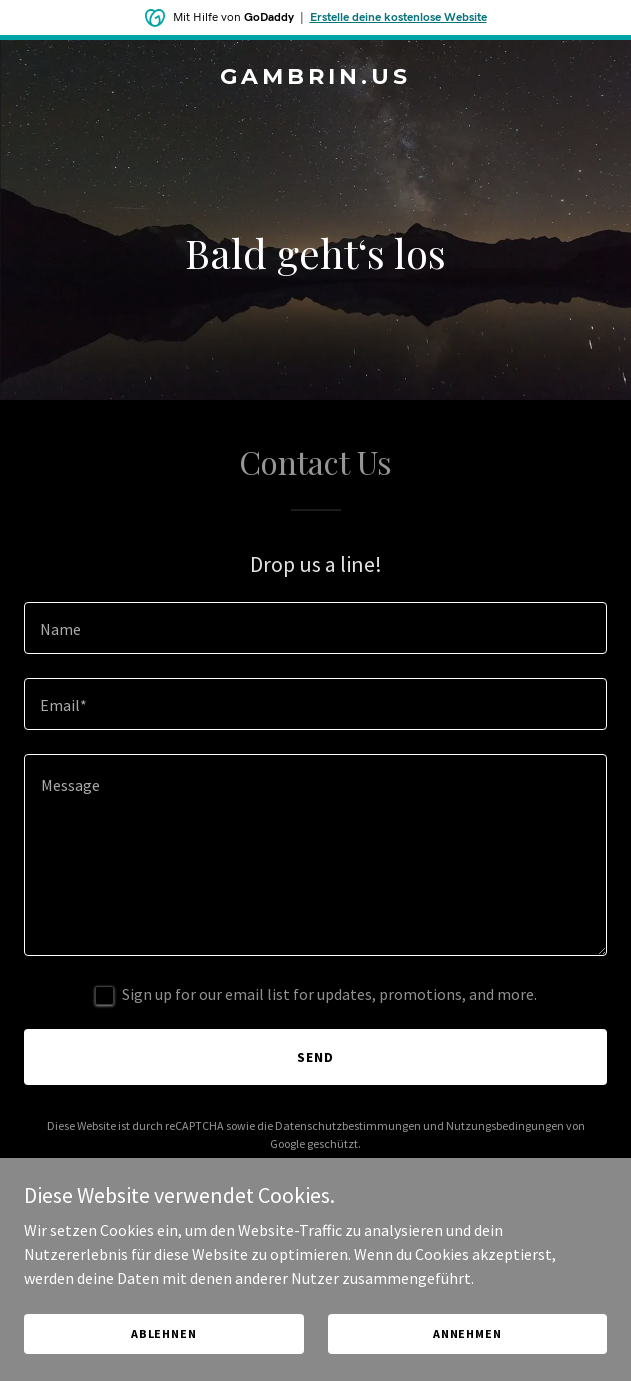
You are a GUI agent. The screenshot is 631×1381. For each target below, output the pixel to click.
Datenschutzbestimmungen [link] (348, 1125)
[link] (315, 78)
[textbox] (315, 628)
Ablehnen (164, 1333)
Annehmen (467, 1333)
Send (315, 1057)
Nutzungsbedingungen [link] (505, 1125)
